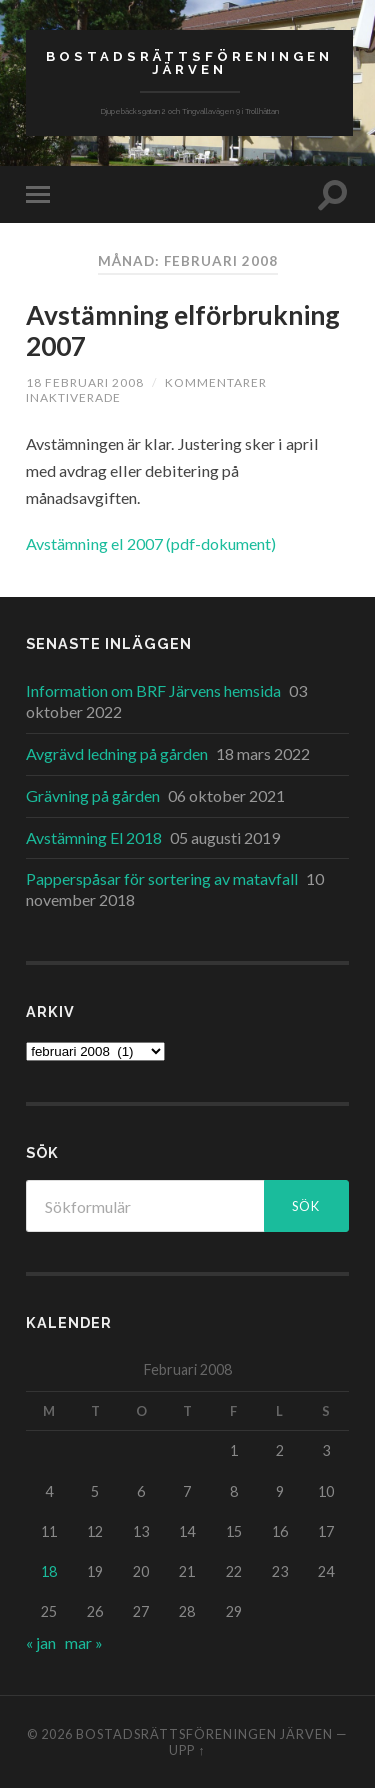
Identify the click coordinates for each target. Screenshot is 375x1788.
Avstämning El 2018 (94, 837)
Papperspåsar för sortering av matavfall (162, 878)
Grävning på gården (93, 795)
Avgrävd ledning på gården (117, 753)
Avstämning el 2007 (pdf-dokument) (151, 543)
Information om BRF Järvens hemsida (153, 690)
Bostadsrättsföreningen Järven (189, 63)
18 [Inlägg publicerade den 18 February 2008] (49, 1571)
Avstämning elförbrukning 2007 (183, 331)
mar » (84, 1642)
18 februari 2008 (85, 382)
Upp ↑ (187, 1750)
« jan (41, 1642)
